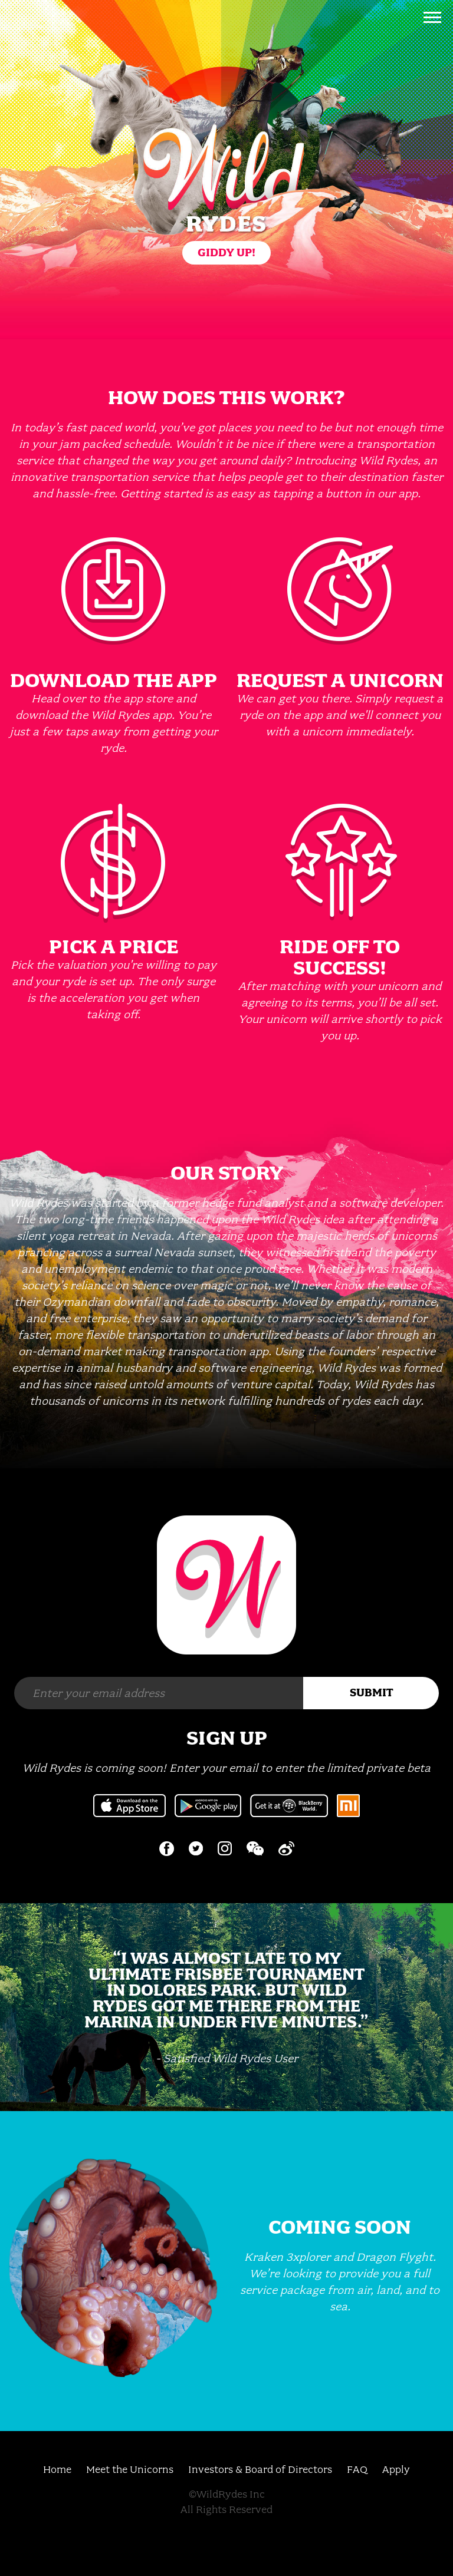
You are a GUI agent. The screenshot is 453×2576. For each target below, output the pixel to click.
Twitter (196, 1848)
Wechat (255, 1848)
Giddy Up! (226, 252)
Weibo (286, 1848)
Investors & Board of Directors (260, 2469)
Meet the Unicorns (129, 2469)
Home (57, 2469)
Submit (371, 1692)
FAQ (357, 2469)
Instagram (225, 1848)
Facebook (166, 1848)
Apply (396, 2469)
